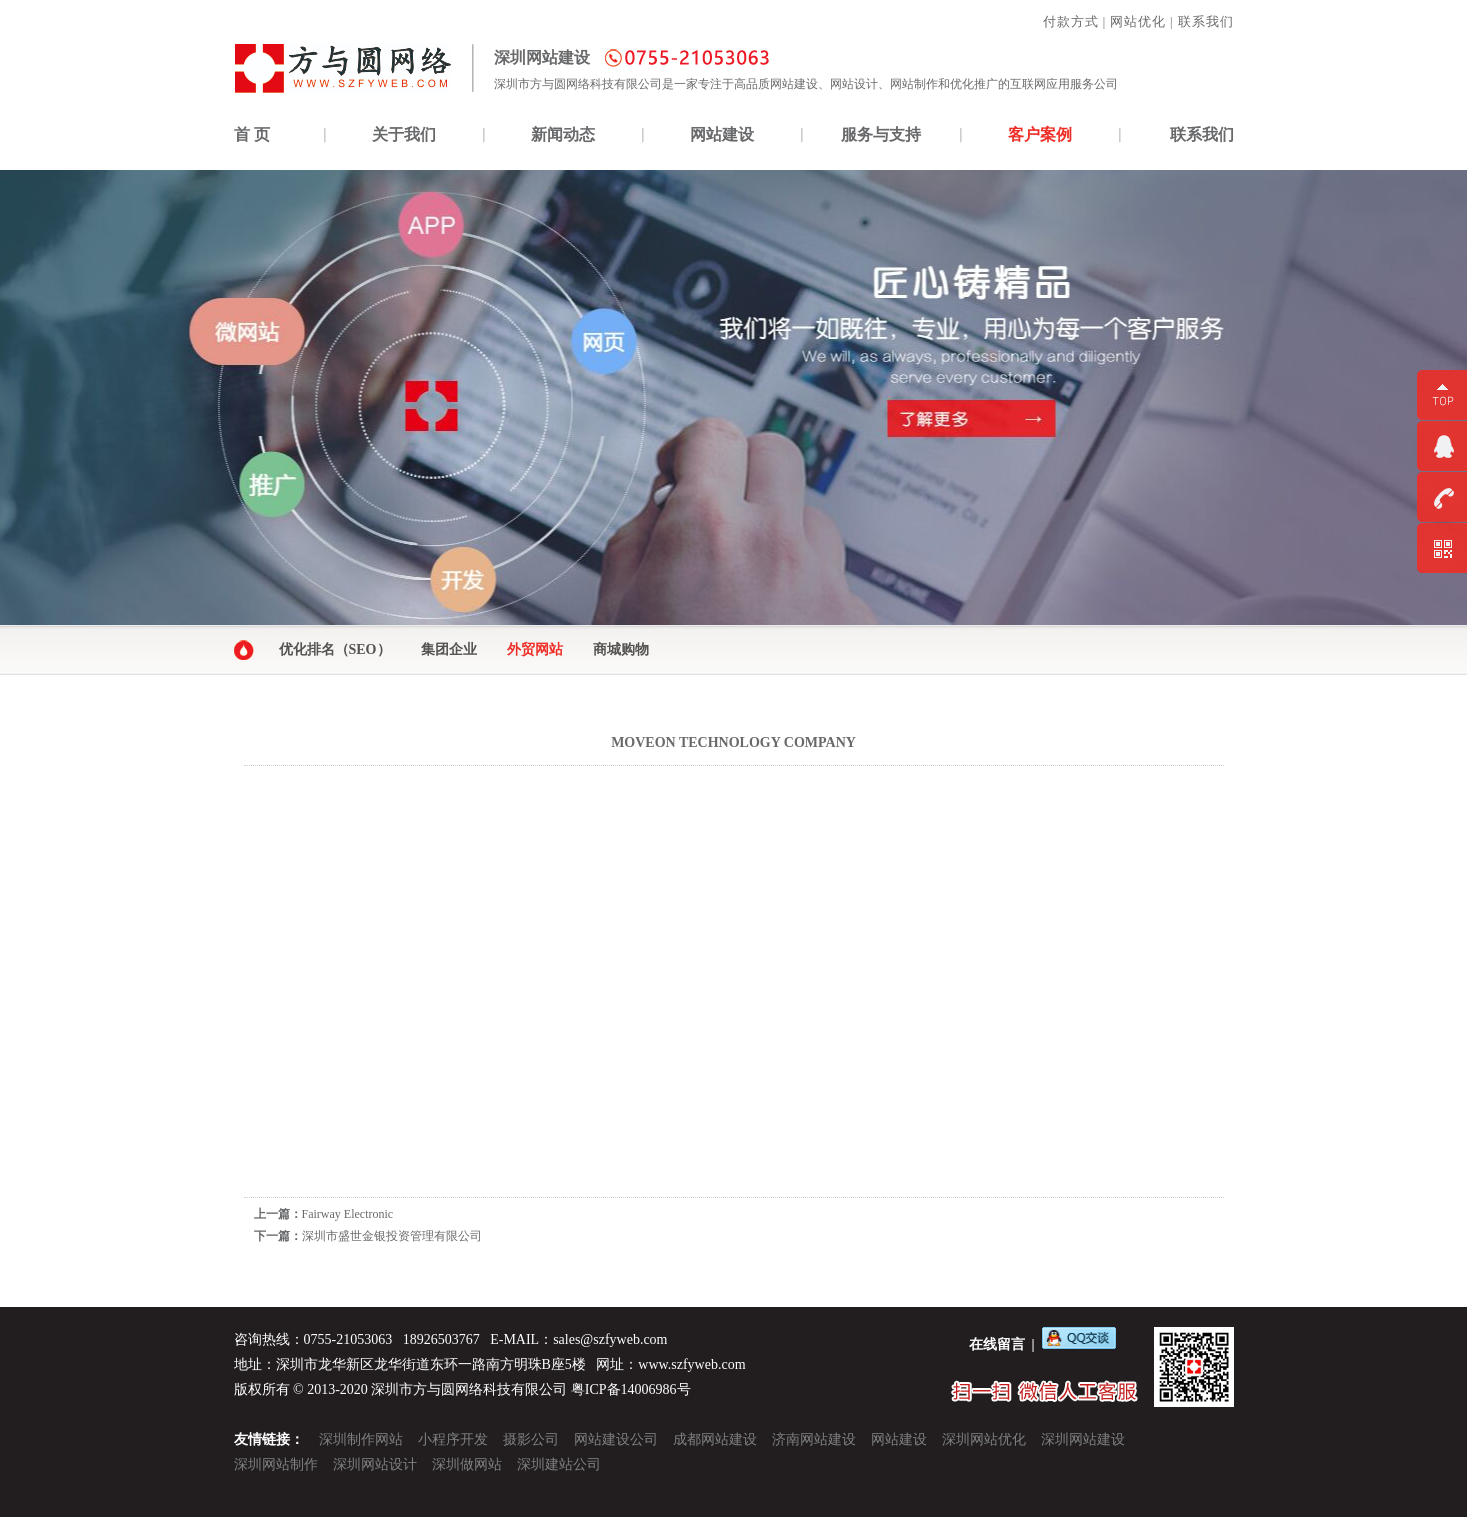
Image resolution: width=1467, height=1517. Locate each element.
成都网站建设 (715, 1439)
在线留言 (997, 1344)
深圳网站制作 (276, 1464)
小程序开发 (453, 1439)
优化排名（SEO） (335, 649)
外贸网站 (535, 649)
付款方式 (1071, 21)
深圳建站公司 (559, 1464)
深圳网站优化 (984, 1439)
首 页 (252, 134)
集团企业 (449, 649)
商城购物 (621, 649)
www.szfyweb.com (691, 1364)
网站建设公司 (616, 1439)
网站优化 (1138, 21)
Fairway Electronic (348, 1214)
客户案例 (1040, 134)
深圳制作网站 (361, 1439)
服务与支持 (881, 134)
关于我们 (404, 134)
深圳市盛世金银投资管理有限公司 (392, 1236)
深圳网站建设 (1083, 1439)
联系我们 (1206, 21)
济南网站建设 (814, 1439)
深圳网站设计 (375, 1464)
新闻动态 (563, 134)
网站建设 (722, 134)
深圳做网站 (467, 1464)
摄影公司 (531, 1439)
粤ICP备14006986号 (631, 1389)
